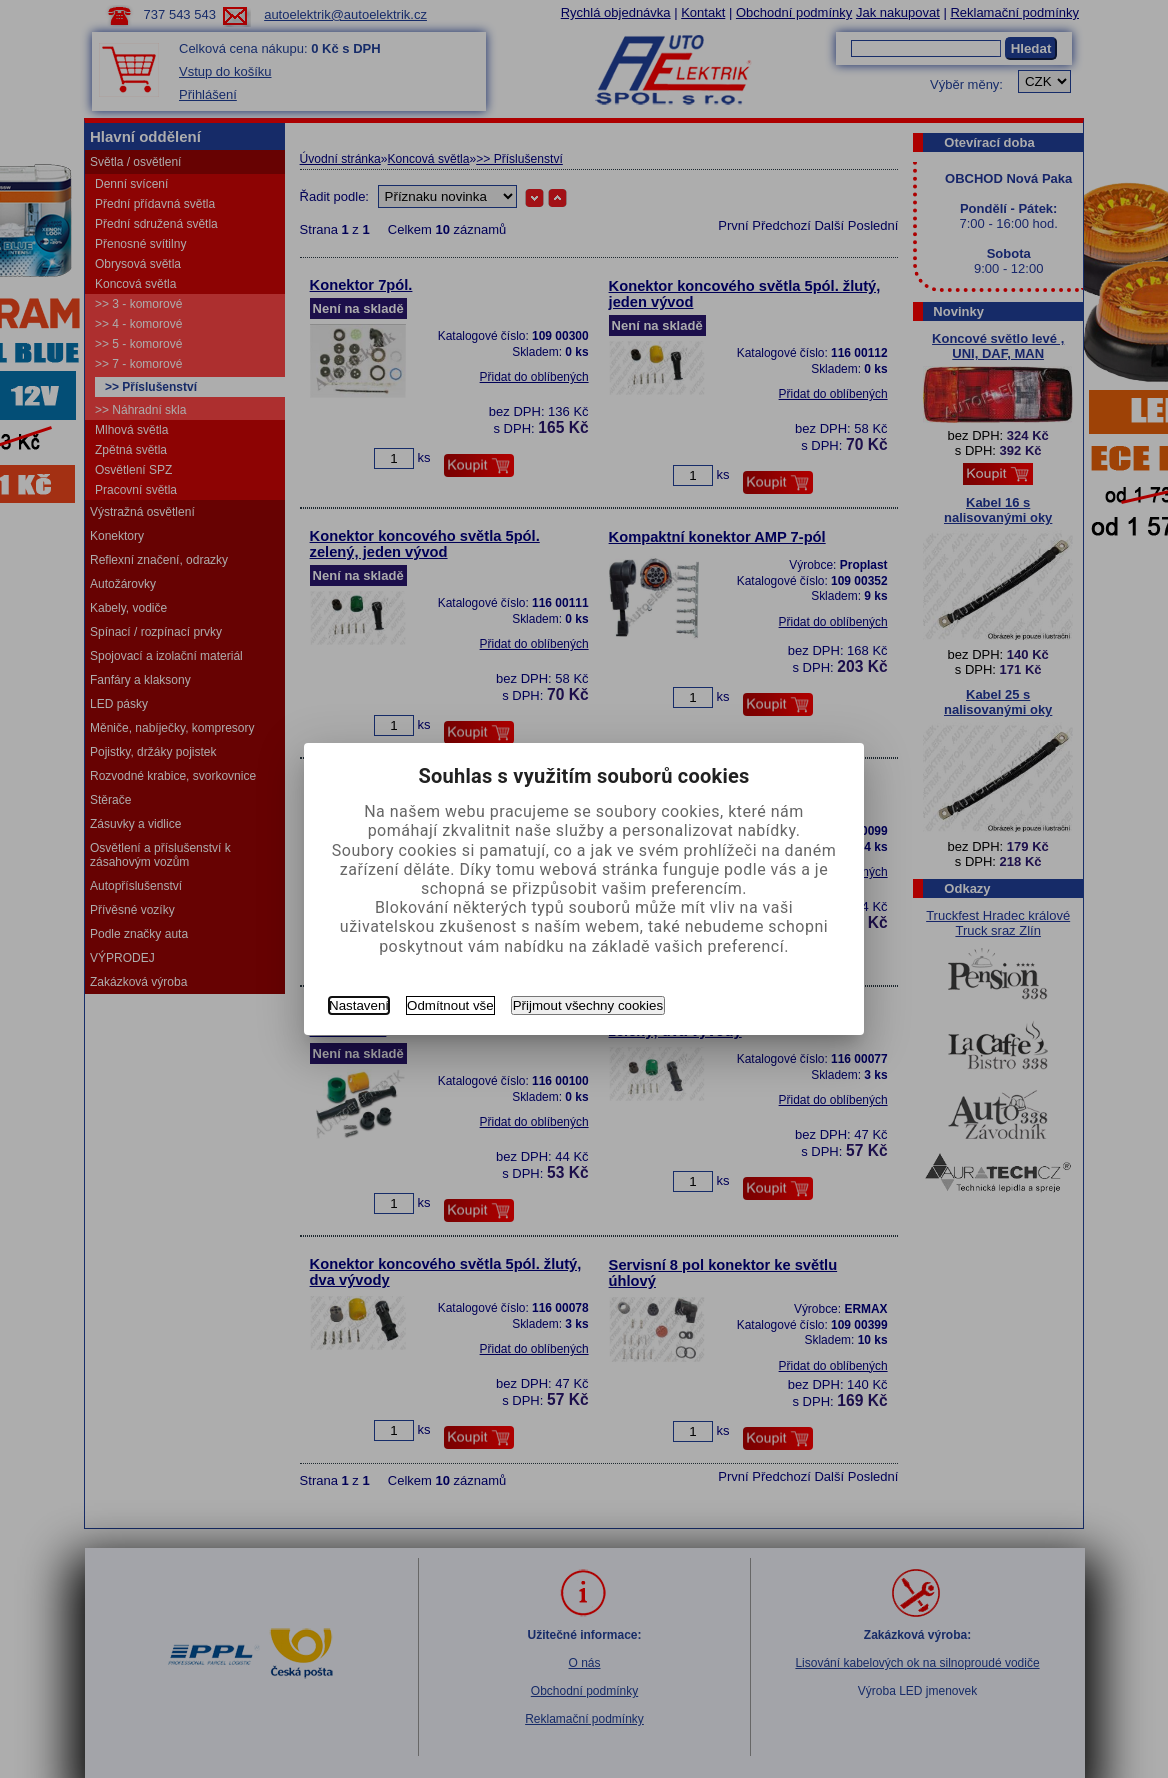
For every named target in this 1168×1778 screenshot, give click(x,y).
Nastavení (359, 1005)
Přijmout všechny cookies (588, 1005)
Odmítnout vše (450, 1005)
